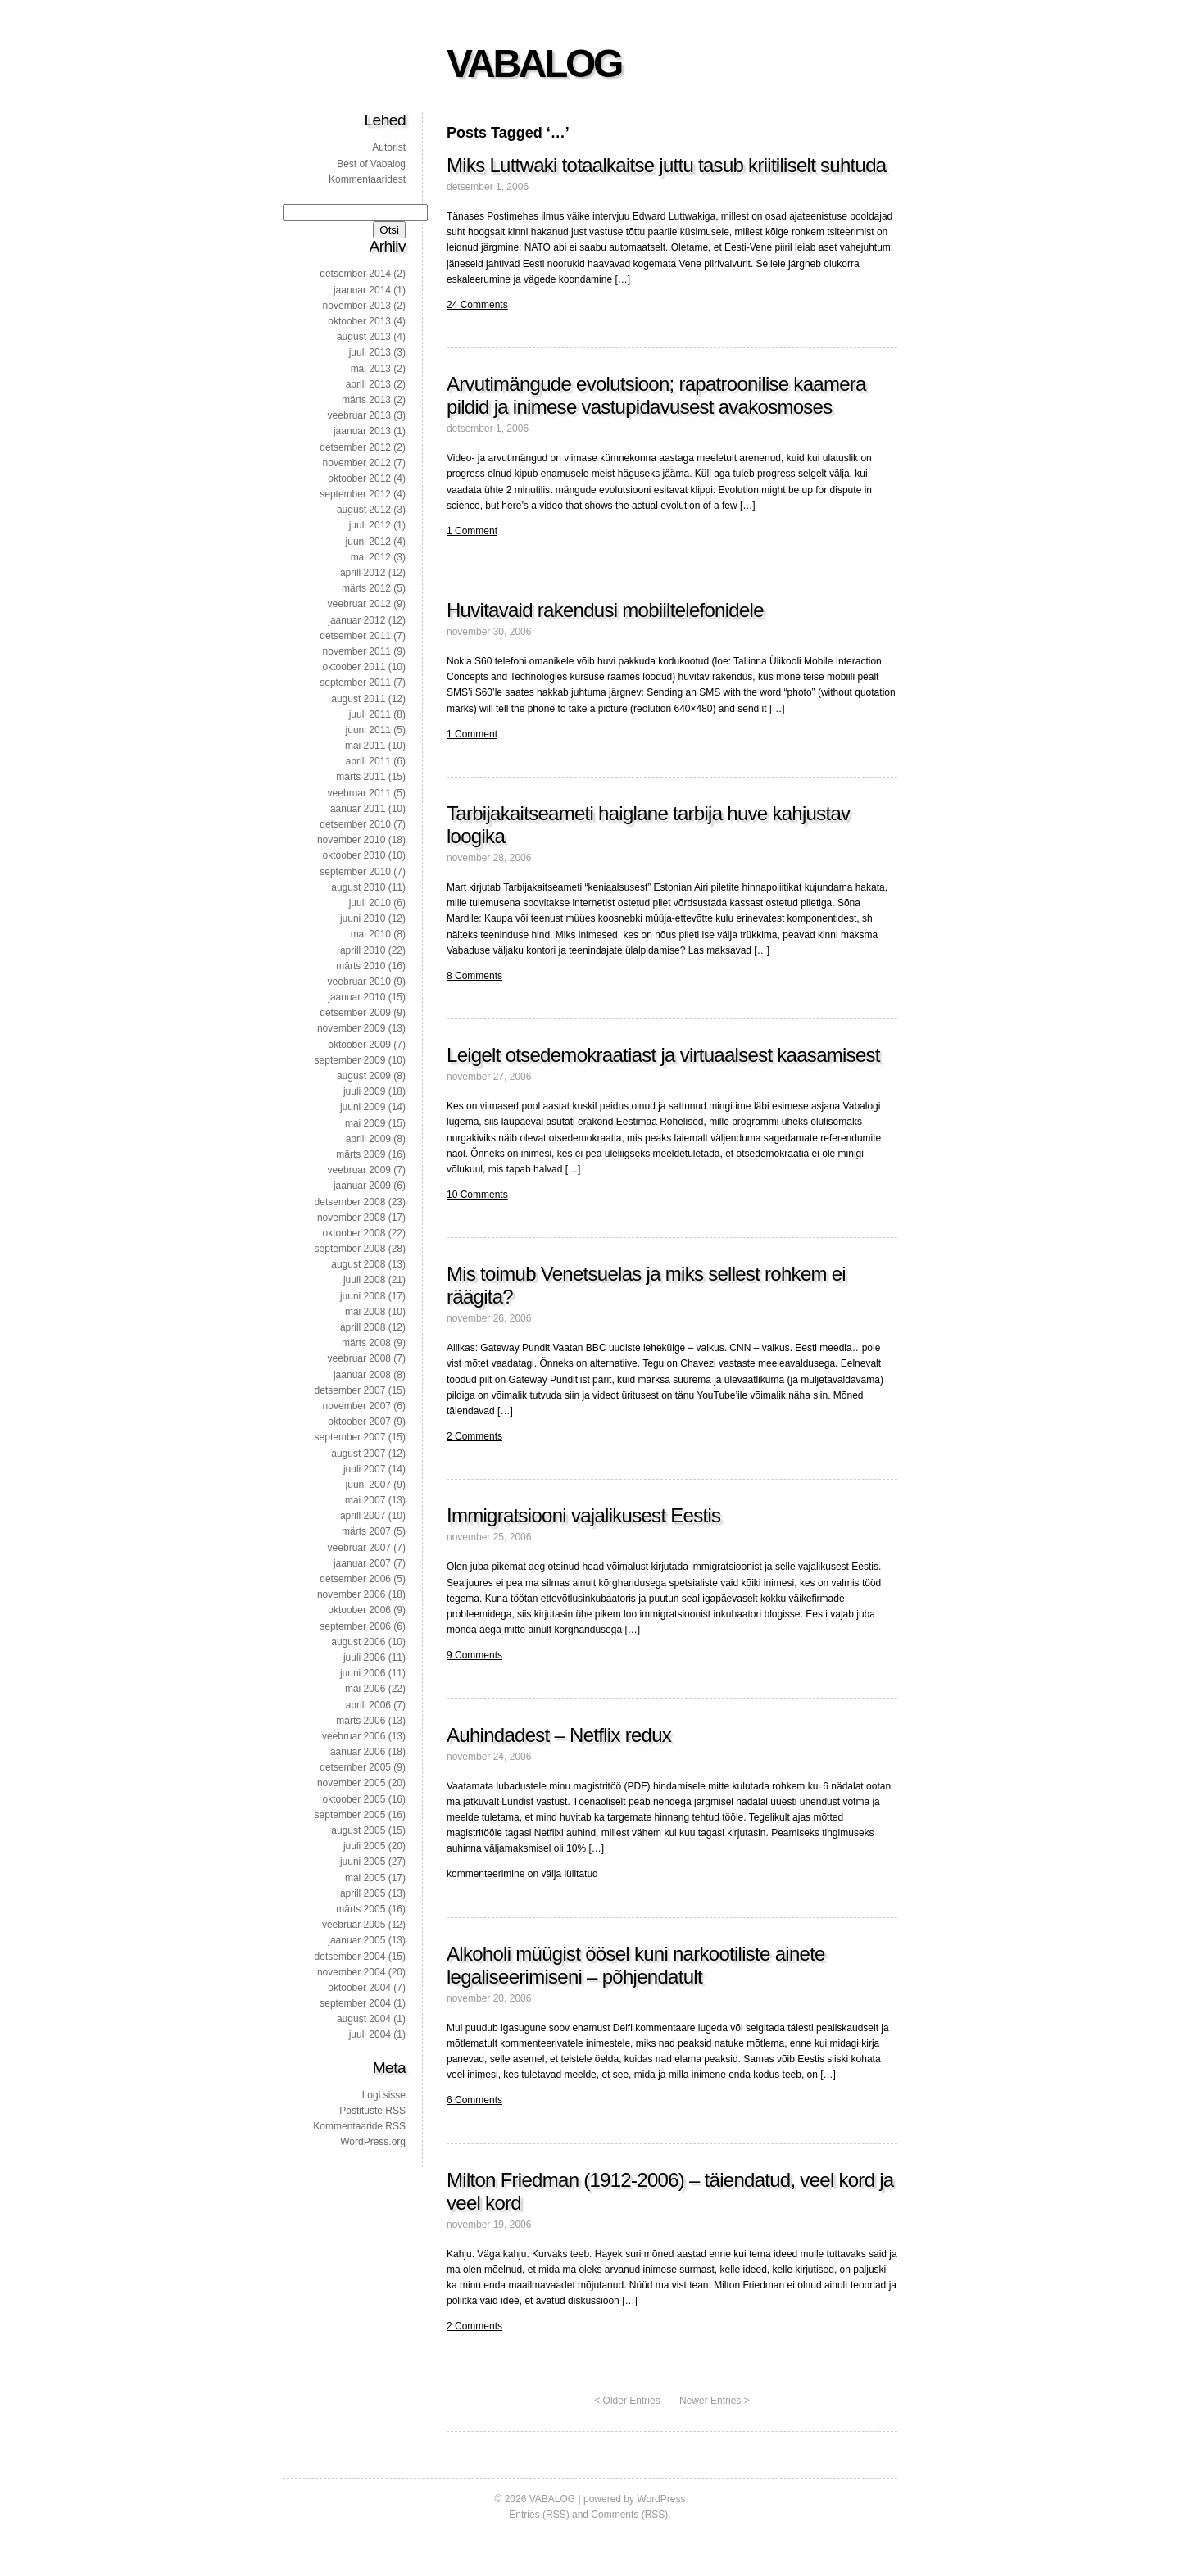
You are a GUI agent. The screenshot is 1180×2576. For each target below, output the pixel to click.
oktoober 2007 (359, 1421)
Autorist (389, 147)
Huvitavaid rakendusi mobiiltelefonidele (605, 610)
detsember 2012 (355, 447)
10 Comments (477, 1194)
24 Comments (477, 305)
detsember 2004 (350, 1956)
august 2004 (364, 2019)
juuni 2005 (362, 1861)
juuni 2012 (368, 541)
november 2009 (351, 1028)
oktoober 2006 (359, 1610)
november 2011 (357, 651)
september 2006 (355, 1626)
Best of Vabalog (371, 164)
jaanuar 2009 (362, 1185)
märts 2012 (366, 588)
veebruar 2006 (353, 1736)
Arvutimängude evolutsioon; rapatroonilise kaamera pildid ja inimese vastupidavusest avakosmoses (656, 395)
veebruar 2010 (359, 981)
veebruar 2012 (359, 604)
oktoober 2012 (359, 478)
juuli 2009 (364, 1091)
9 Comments (474, 1655)
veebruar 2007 (359, 1547)
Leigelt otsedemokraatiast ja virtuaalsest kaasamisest (663, 1055)
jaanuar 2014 (362, 290)
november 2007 (357, 1406)
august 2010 (358, 887)
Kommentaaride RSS (359, 2126)
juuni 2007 (368, 1484)
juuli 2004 (370, 2034)
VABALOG (534, 63)
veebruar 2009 (359, 1170)
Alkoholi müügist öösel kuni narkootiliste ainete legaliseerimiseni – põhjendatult (636, 1965)
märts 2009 (360, 1154)
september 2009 (350, 1060)
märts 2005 (360, 1909)
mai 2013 (371, 368)
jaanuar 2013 (362, 431)
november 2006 (351, 1594)
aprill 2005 (362, 1893)
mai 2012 (371, 557)
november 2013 (357, 305)
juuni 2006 (362, 1673)
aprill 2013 (368, 384)
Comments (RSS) (629, 2514)
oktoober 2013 (359, 321)
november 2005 (351, 1783)
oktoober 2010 (354, 855)
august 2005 (358, 1830)
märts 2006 (360, 1720)
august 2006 (358, 1642)
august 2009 (364, 1076)
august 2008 (358, 1264)
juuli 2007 (364, 1469)
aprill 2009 (368, 1139)
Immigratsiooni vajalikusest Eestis (583, 1515)
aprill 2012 (362, 572)
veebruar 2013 (359, 415)
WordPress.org (373, 2141)
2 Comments (474, 1436)
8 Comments (474, 976)
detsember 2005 (355, 1767)
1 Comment (472, 531)
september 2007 (350, 1437)
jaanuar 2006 (356, 1751)
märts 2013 (366, 400)
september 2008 (350, 1248)
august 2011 (358, 699)
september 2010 (355, 872)
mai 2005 (365, 1878)
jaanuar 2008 (362, 1375)
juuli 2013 (370, 352)
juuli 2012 (370, 525)
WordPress (661, 2499)
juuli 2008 (364, 1280)
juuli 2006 (364, 1657)
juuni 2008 (362, 1296)
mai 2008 (365, 1311)
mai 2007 (365, 1500)
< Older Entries (627, 2400)
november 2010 (351, 840)
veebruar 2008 (359, 1358)
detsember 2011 (355, 636)
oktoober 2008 (354, 1233)
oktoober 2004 (359, 1987)
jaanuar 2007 (362, 1563)
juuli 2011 (370, 714)
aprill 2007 (362, 1516)
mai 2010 (371, 934)
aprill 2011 (368, 761)
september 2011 (355, 682)
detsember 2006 (355, 1579)
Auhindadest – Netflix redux (559, 1735)
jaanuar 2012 (356, 620)
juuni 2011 (368, 730)
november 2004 (351, 1972)
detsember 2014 (355, 273)
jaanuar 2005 (356, 1940)
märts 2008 (366, 1343)
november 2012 (357, 463)
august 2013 (364, 336)
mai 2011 (365, 745)
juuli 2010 (370, 903)
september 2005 (350, 1815)
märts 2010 (360, 966)
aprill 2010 (362, 950)
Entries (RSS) (539, 2514)
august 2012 (364, 509)
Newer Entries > (714, 2400)
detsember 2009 (355, 1012)
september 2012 (355, 494)
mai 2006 (365, 1688)
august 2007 (358, 1453)
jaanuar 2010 (356, 997)
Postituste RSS (372, 2110)
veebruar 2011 (359, 793)
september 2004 (355, 2003)
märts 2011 (360, 776)
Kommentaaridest (367, 179)
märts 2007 (366, 1531)
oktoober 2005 (354, 1799)
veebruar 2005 (353, 1924)
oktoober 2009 (359, 1044)
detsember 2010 (355, 824)
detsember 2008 (350, 1202)
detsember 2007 (350, 1390)
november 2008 (351, 1217)
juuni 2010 (362, 918)
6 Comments (474, 2100)
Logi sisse (384, 2095)
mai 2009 (365, 1123)
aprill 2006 (368, 1705)
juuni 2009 (362, 1107)
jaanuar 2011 (356, 808)
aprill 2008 (362, 1327)
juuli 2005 (364, 1846)
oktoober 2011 (354, 667)
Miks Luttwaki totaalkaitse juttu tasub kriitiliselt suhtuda (666, 165)
